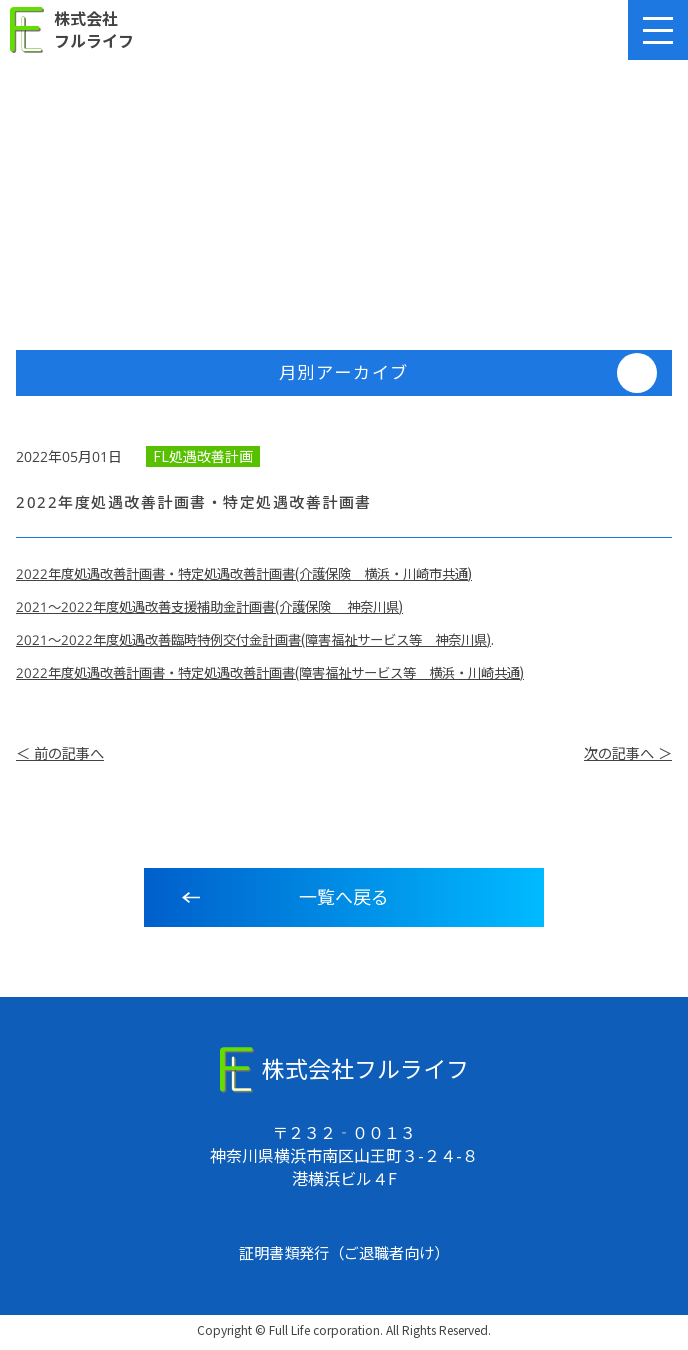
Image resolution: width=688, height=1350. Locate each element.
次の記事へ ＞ (625, 757)
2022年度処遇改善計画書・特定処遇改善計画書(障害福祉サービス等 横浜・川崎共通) (289, 674)
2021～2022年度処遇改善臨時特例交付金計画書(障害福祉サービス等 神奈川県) (270, 641)
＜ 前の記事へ (63, 757)
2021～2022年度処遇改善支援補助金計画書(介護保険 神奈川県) (223, 608)
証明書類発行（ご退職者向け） (344, 1256)
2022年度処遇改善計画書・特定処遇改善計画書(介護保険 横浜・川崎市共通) (261, 575)
